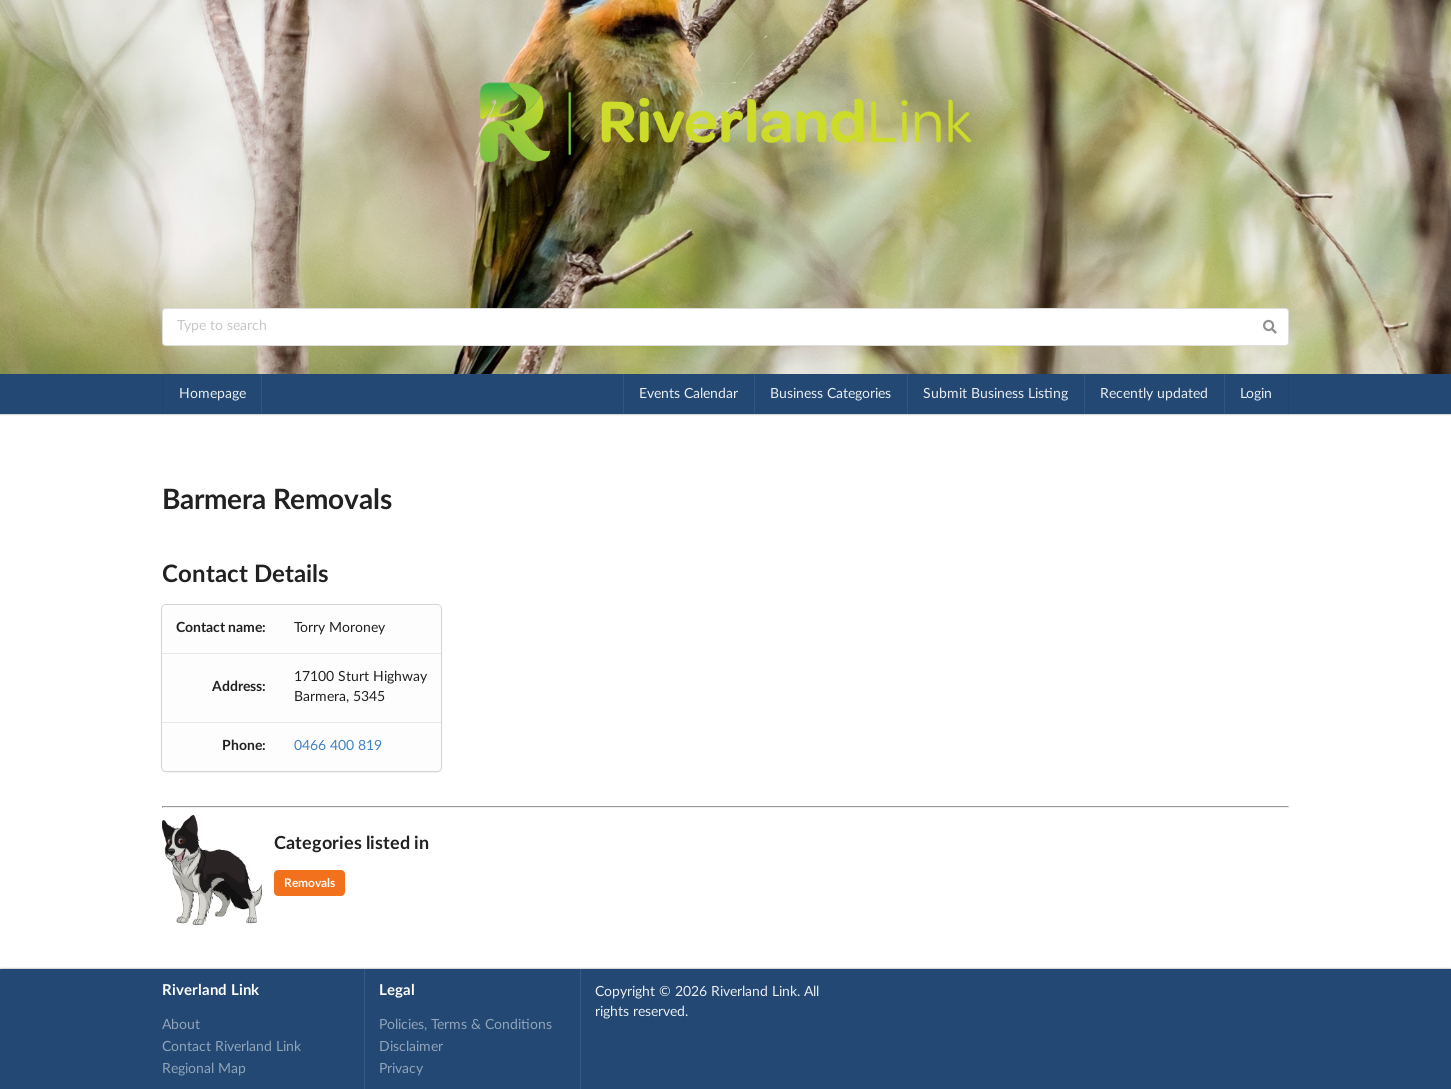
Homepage (212, 394)
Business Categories (830, 394)
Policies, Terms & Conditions (465, 1025)
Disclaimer (411, 1047)
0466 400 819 (338, 746)
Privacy (401, 1069)
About (181, 1025)
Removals (309, 883)
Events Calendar (688, 394)
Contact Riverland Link (231, 1047)
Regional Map (204, 1069)
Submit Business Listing (995, 394)
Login (1256, 394)
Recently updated (1154, 394)
